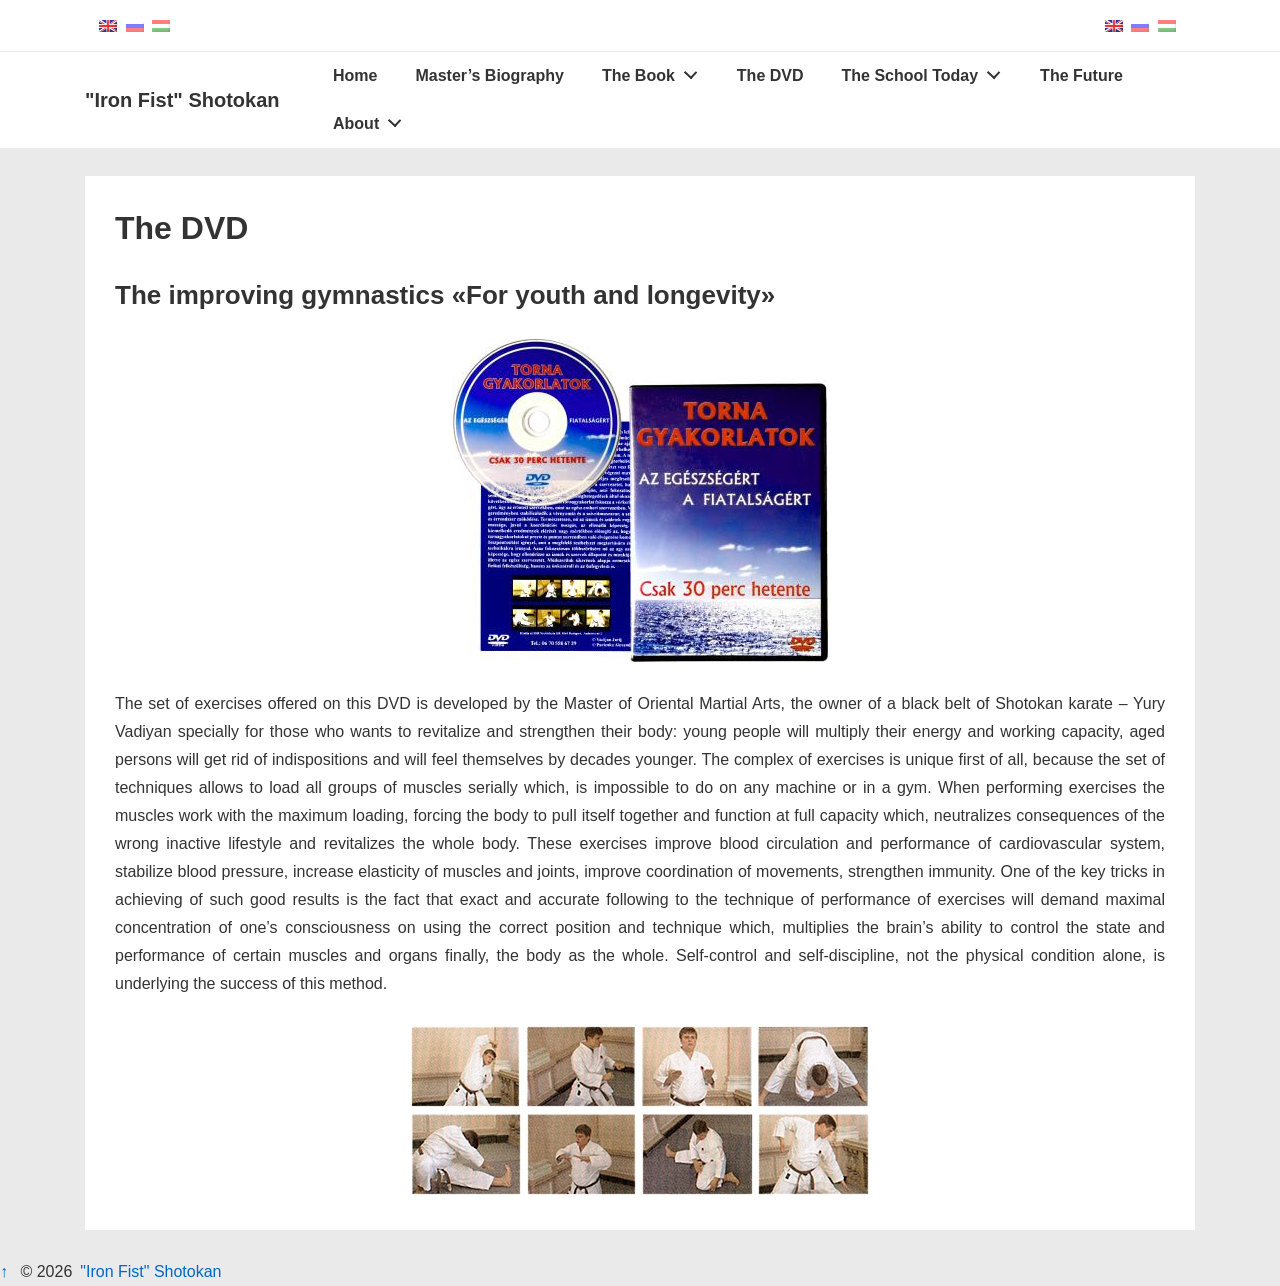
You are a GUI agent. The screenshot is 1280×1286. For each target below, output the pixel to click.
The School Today (927, 71)
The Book (655, 71)
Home (355, 75)
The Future (1081, 75)
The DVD (770, 75)
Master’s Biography (489, 75)
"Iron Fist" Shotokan (182, 100)
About (373, 119)
